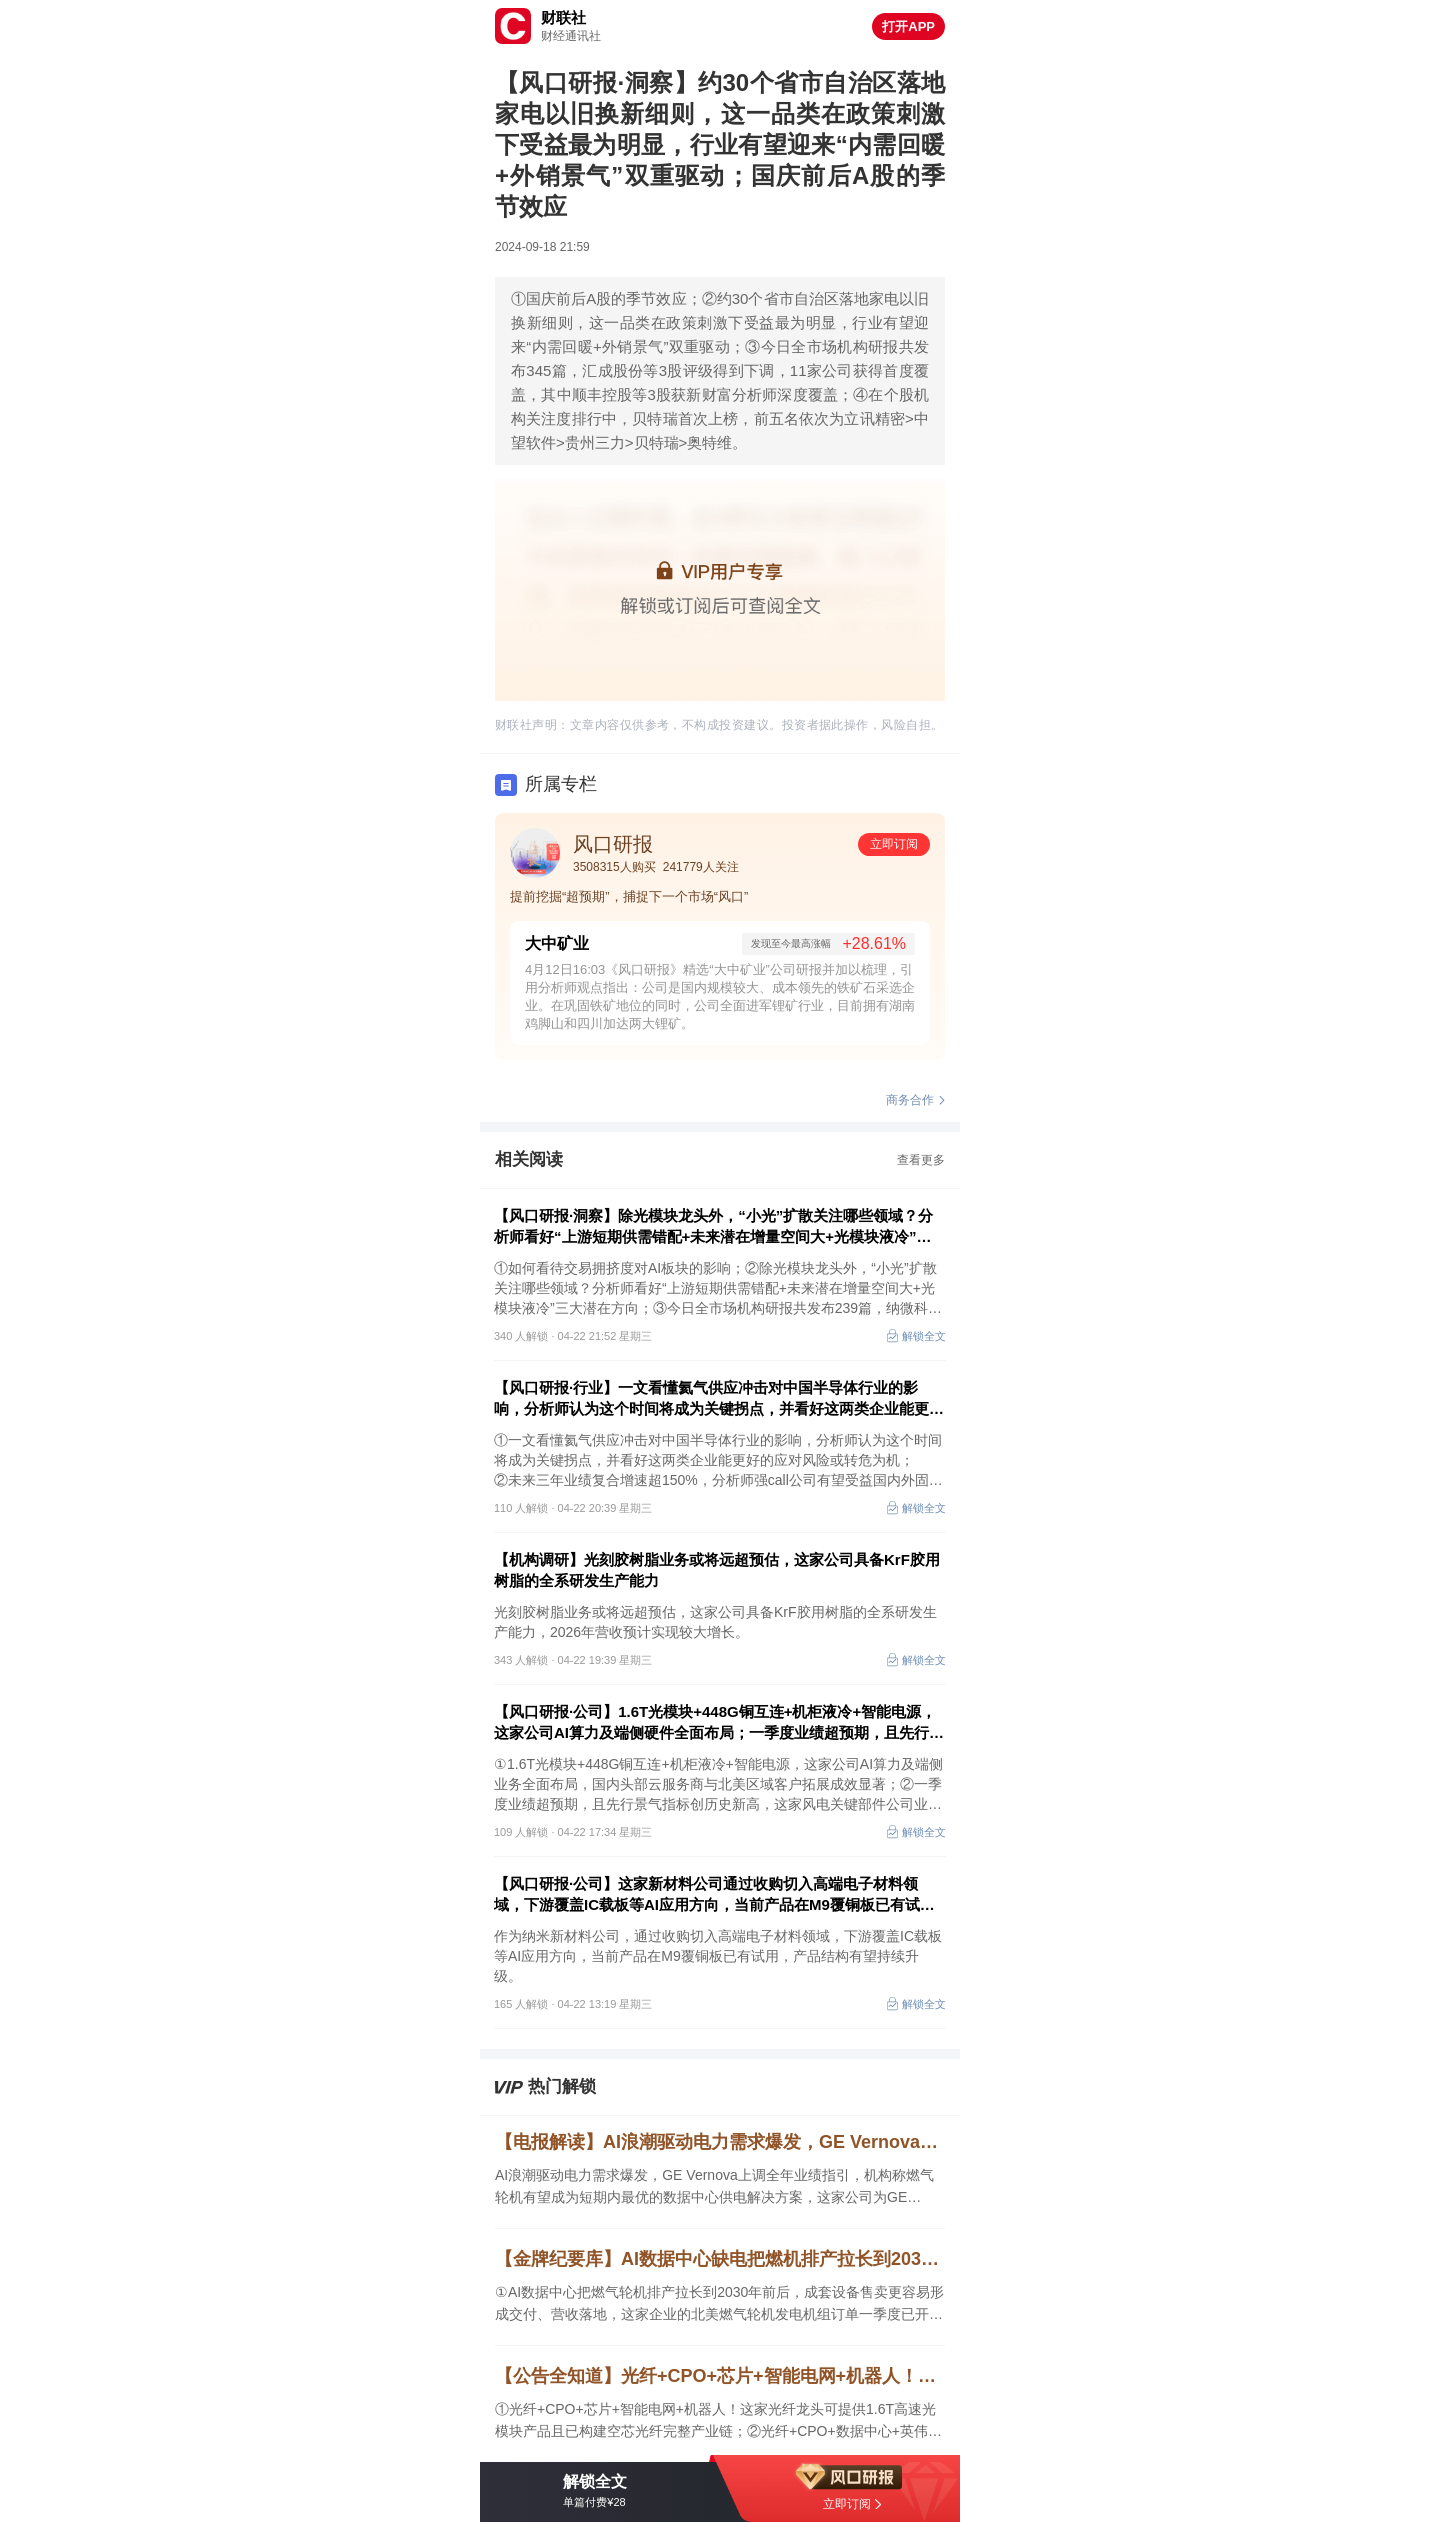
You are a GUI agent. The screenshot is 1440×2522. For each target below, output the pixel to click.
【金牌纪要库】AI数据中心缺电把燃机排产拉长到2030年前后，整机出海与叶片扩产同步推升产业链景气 (720, 2259)
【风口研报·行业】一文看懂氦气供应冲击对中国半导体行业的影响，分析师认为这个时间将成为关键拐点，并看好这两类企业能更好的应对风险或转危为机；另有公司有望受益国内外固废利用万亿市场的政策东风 (719, 1399)
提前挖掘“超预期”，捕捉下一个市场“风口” (629, 896)
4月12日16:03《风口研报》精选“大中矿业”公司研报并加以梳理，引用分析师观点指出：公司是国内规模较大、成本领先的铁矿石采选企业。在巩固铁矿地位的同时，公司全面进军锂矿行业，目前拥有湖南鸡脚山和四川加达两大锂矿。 (720, 996)
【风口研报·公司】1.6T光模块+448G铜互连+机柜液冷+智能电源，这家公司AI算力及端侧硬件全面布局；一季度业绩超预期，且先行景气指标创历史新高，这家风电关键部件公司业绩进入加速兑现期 (719, 1723)
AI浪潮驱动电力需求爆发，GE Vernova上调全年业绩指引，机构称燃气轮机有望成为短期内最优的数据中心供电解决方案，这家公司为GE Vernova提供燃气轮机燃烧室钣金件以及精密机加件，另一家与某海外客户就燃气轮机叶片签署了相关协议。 (716, 2187)
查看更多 (921, 1160)
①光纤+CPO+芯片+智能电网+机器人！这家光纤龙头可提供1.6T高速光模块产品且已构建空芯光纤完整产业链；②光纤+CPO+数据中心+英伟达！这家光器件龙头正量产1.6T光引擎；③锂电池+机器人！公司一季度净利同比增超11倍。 (716, 2421)
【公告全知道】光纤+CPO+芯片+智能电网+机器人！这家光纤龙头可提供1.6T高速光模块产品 (720, 2376)
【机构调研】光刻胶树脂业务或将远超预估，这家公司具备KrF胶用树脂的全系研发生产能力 (717, 1570)
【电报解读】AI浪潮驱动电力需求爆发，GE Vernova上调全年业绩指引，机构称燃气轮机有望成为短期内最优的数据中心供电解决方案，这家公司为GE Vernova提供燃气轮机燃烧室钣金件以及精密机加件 (720, 2142)
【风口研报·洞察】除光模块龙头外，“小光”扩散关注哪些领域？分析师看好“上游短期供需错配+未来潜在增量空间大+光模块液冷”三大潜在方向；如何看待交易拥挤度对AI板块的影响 (713, 1227)
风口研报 (613, 844)
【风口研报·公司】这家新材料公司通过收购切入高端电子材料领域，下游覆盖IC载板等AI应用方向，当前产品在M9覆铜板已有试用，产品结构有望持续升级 (707, 1895)
